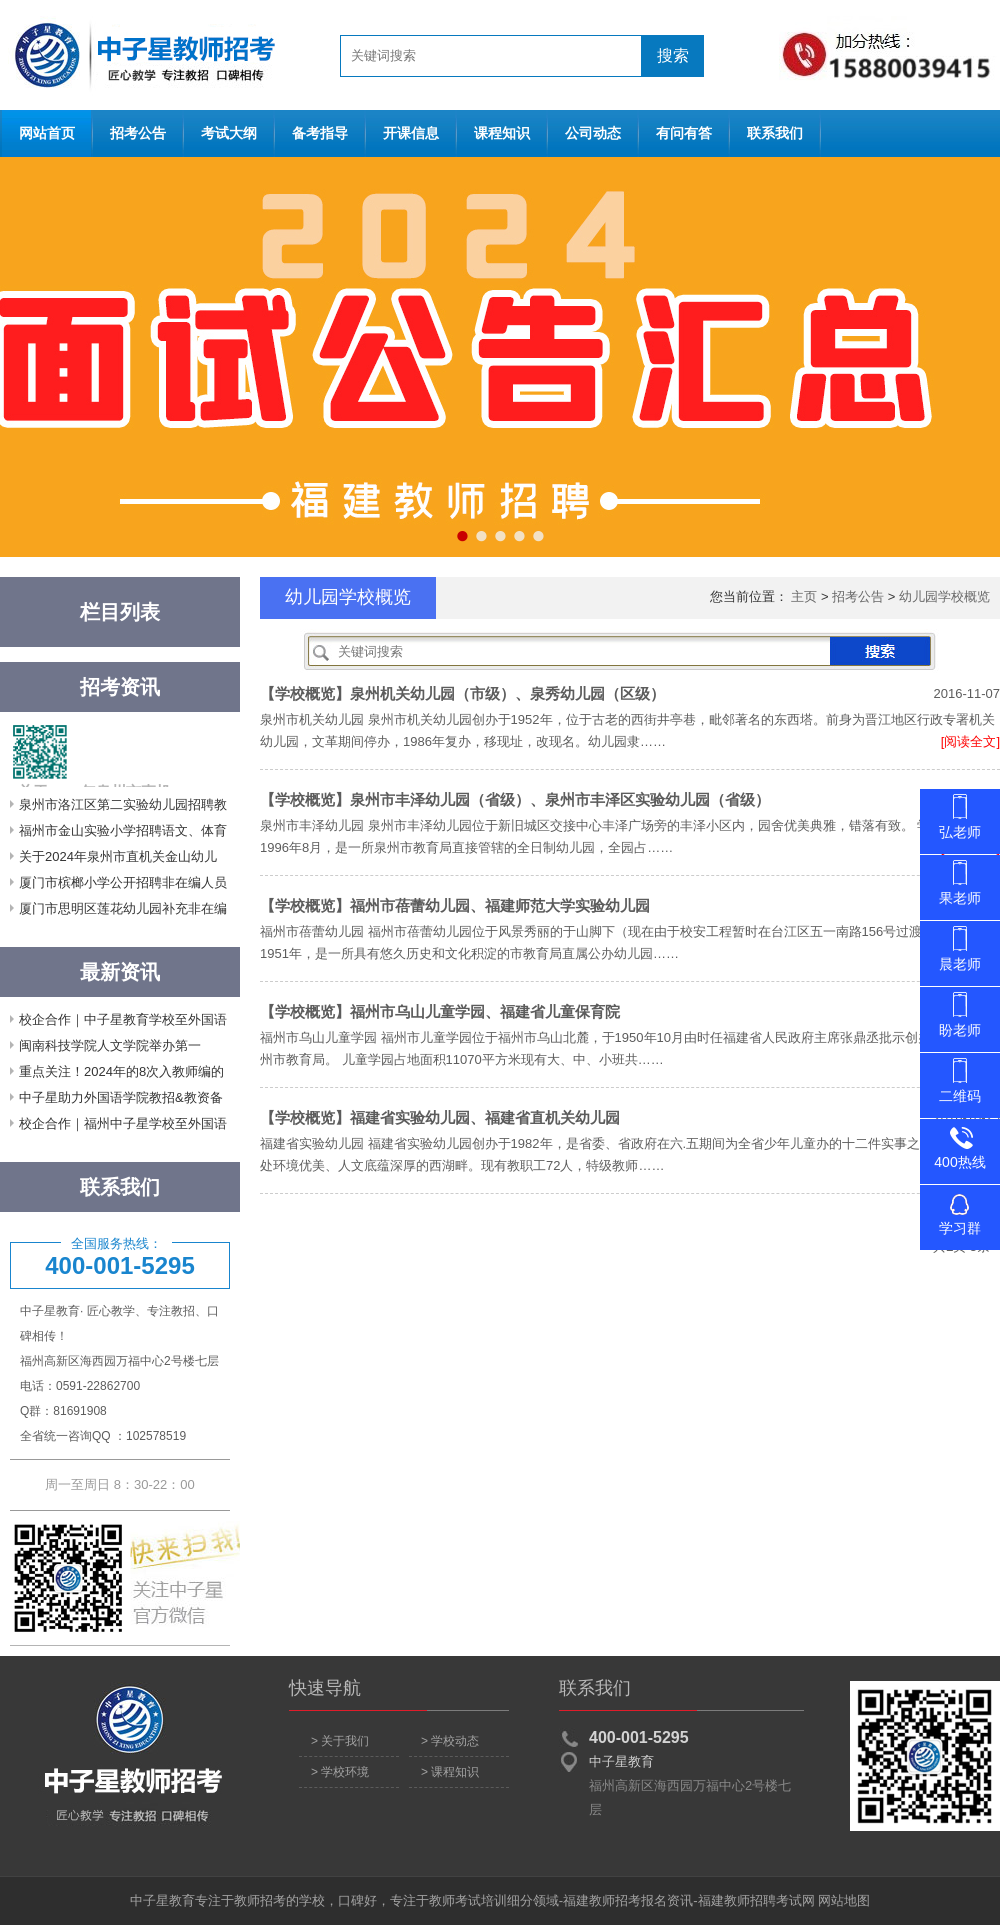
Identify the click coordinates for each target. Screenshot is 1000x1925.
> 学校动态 (450, 1741)
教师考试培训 (468, 1900)
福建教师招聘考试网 (756, 1900)
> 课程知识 (450, 1772)
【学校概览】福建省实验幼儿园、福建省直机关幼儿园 (440, 1117)
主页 (804, 596)
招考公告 (138, 133)
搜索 (673, 55)
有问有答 (684, 133)
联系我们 (775, 133)
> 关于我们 (340, 1741)
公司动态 (593, 133)
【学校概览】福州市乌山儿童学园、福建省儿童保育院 (440, 1011)
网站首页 (140, 55)
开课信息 (411, 133)
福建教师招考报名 (615, 1900)
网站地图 (844, 1900)
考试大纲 (229, 133)
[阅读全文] (970, 741)
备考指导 (320, 133)
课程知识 (502, 133)
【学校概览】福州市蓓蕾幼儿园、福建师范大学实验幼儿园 (455, 905)
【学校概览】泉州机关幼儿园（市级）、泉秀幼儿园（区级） (462, 693)
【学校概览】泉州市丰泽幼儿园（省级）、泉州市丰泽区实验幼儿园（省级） (515, 799)
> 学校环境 (340, 1772)
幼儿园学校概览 (944, 596)
